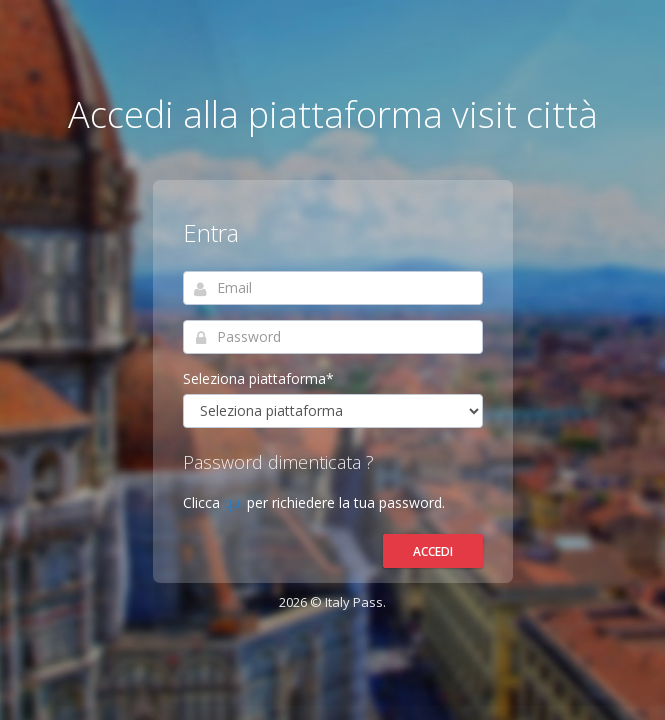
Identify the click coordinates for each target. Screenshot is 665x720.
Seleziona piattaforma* (258, 378)
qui (235, 502)
